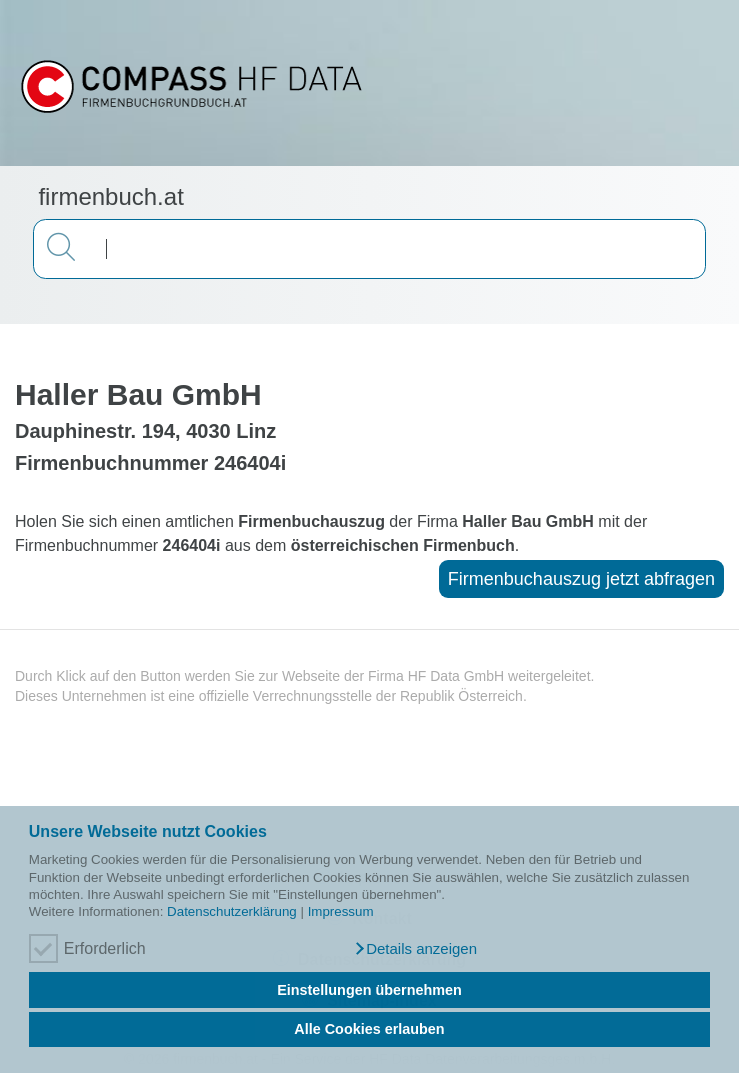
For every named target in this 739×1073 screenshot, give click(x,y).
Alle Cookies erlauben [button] (369, 1029)
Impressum (341, 911)
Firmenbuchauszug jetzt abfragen (581, 579)
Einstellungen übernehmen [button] (369, 990)
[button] (415, 949)
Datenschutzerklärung (232, 911)
